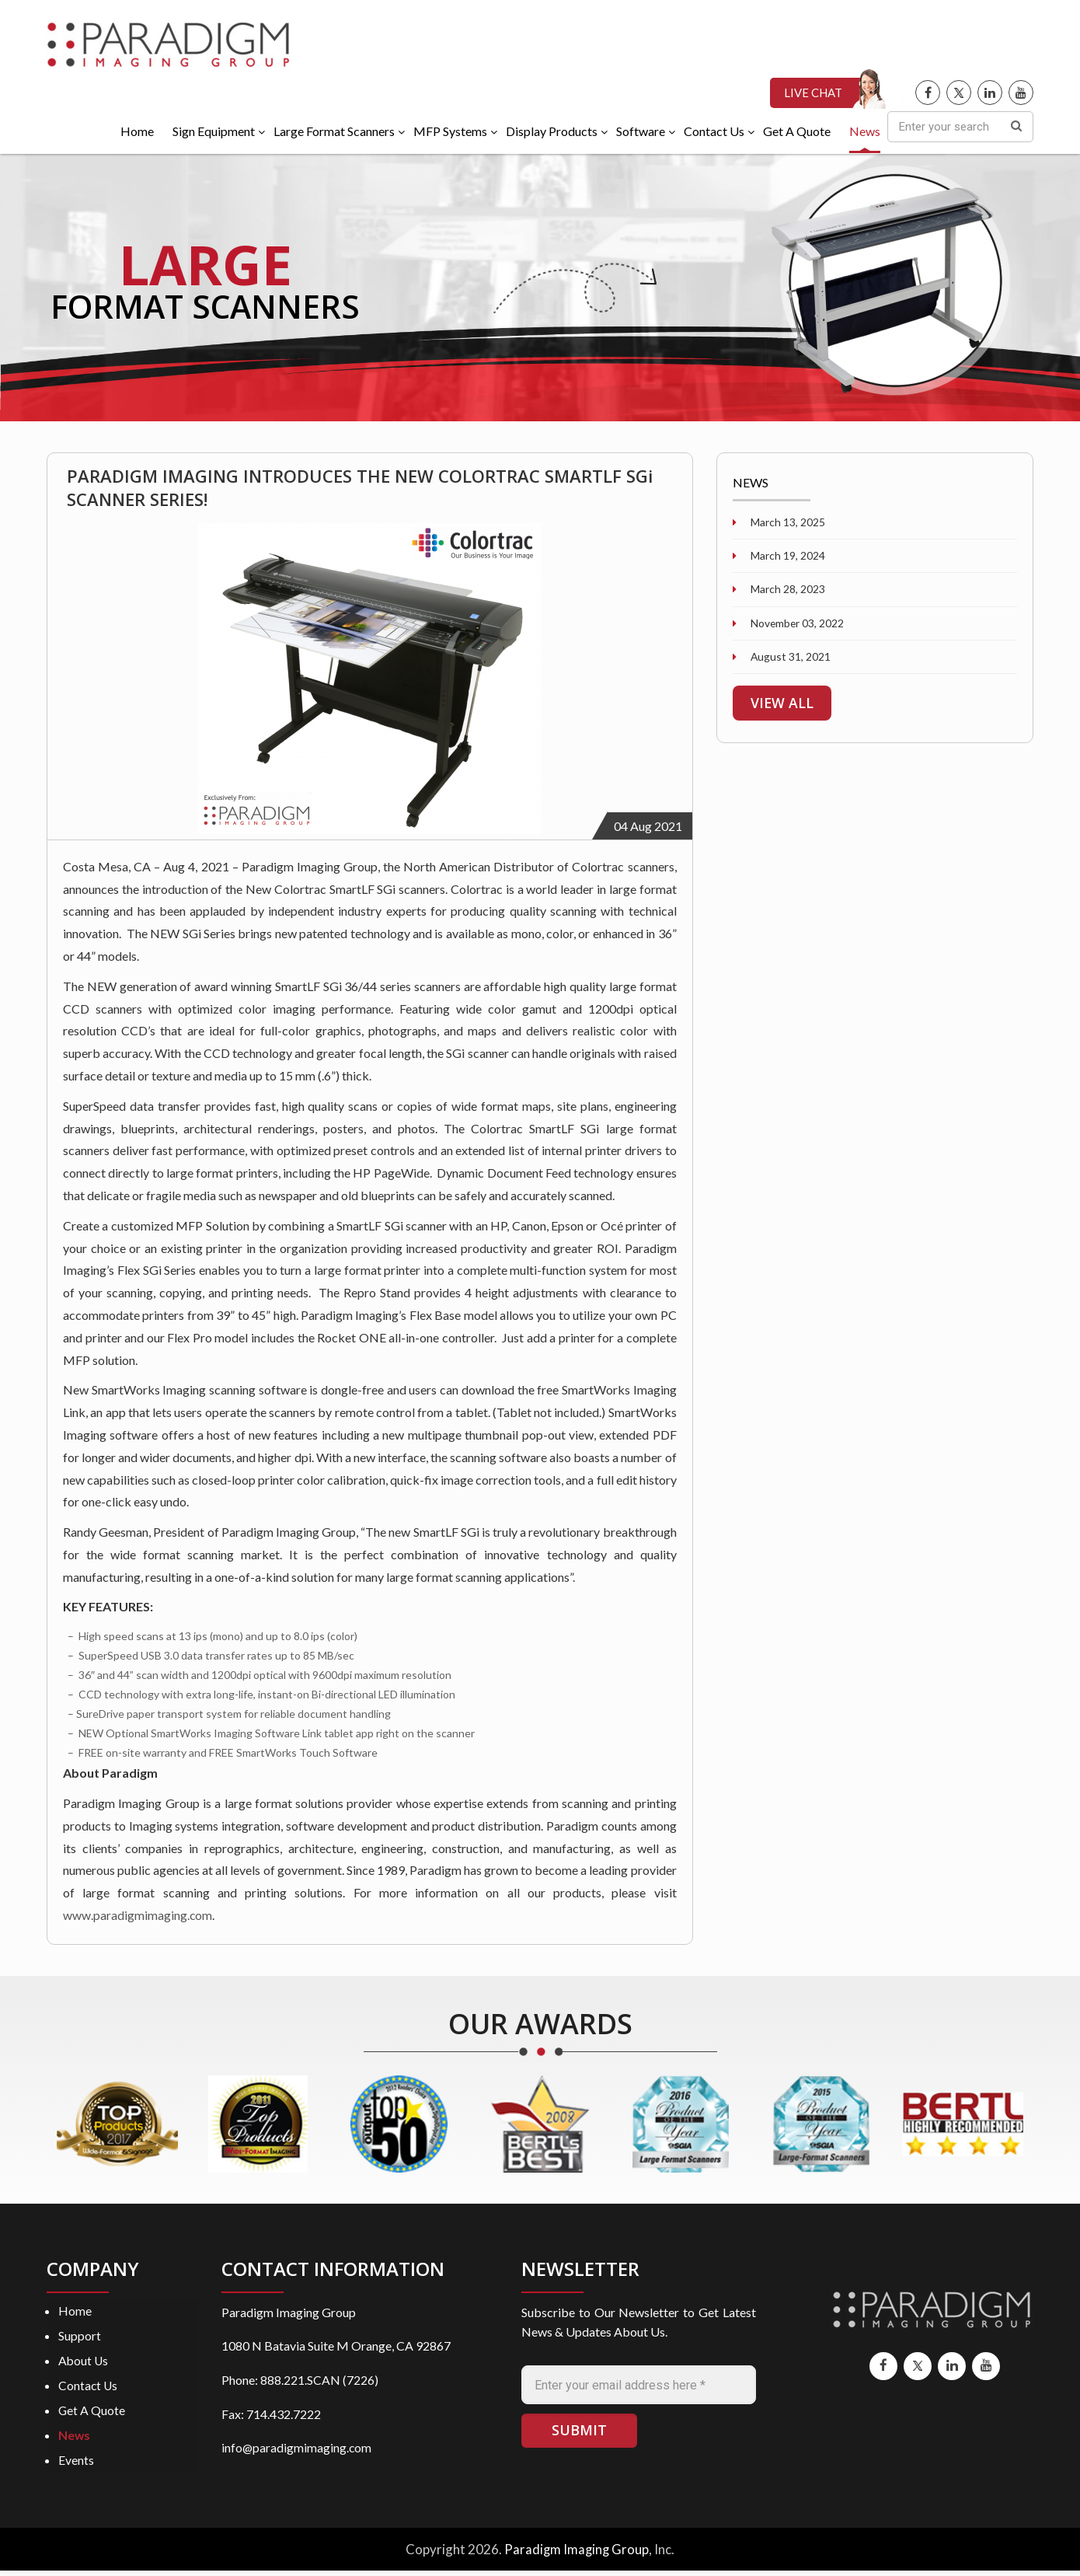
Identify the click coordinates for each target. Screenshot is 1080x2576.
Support (79, 2340)
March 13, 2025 (786, 525)
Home (75, 2314)
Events (76, 2466)
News (74, 2440)
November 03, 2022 (796, 627)
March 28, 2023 (786, 592)
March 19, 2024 (786, 559)
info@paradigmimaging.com (297, 2451)
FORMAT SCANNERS (214, 309)
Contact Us (88, 2390)
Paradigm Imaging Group (576, 2554)
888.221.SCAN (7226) (319, 2383)
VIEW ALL (783, 707)
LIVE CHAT (813, 96)
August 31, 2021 (789, 661)
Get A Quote (92, 2415)
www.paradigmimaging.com (138, 1918)
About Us (84, 2365)
